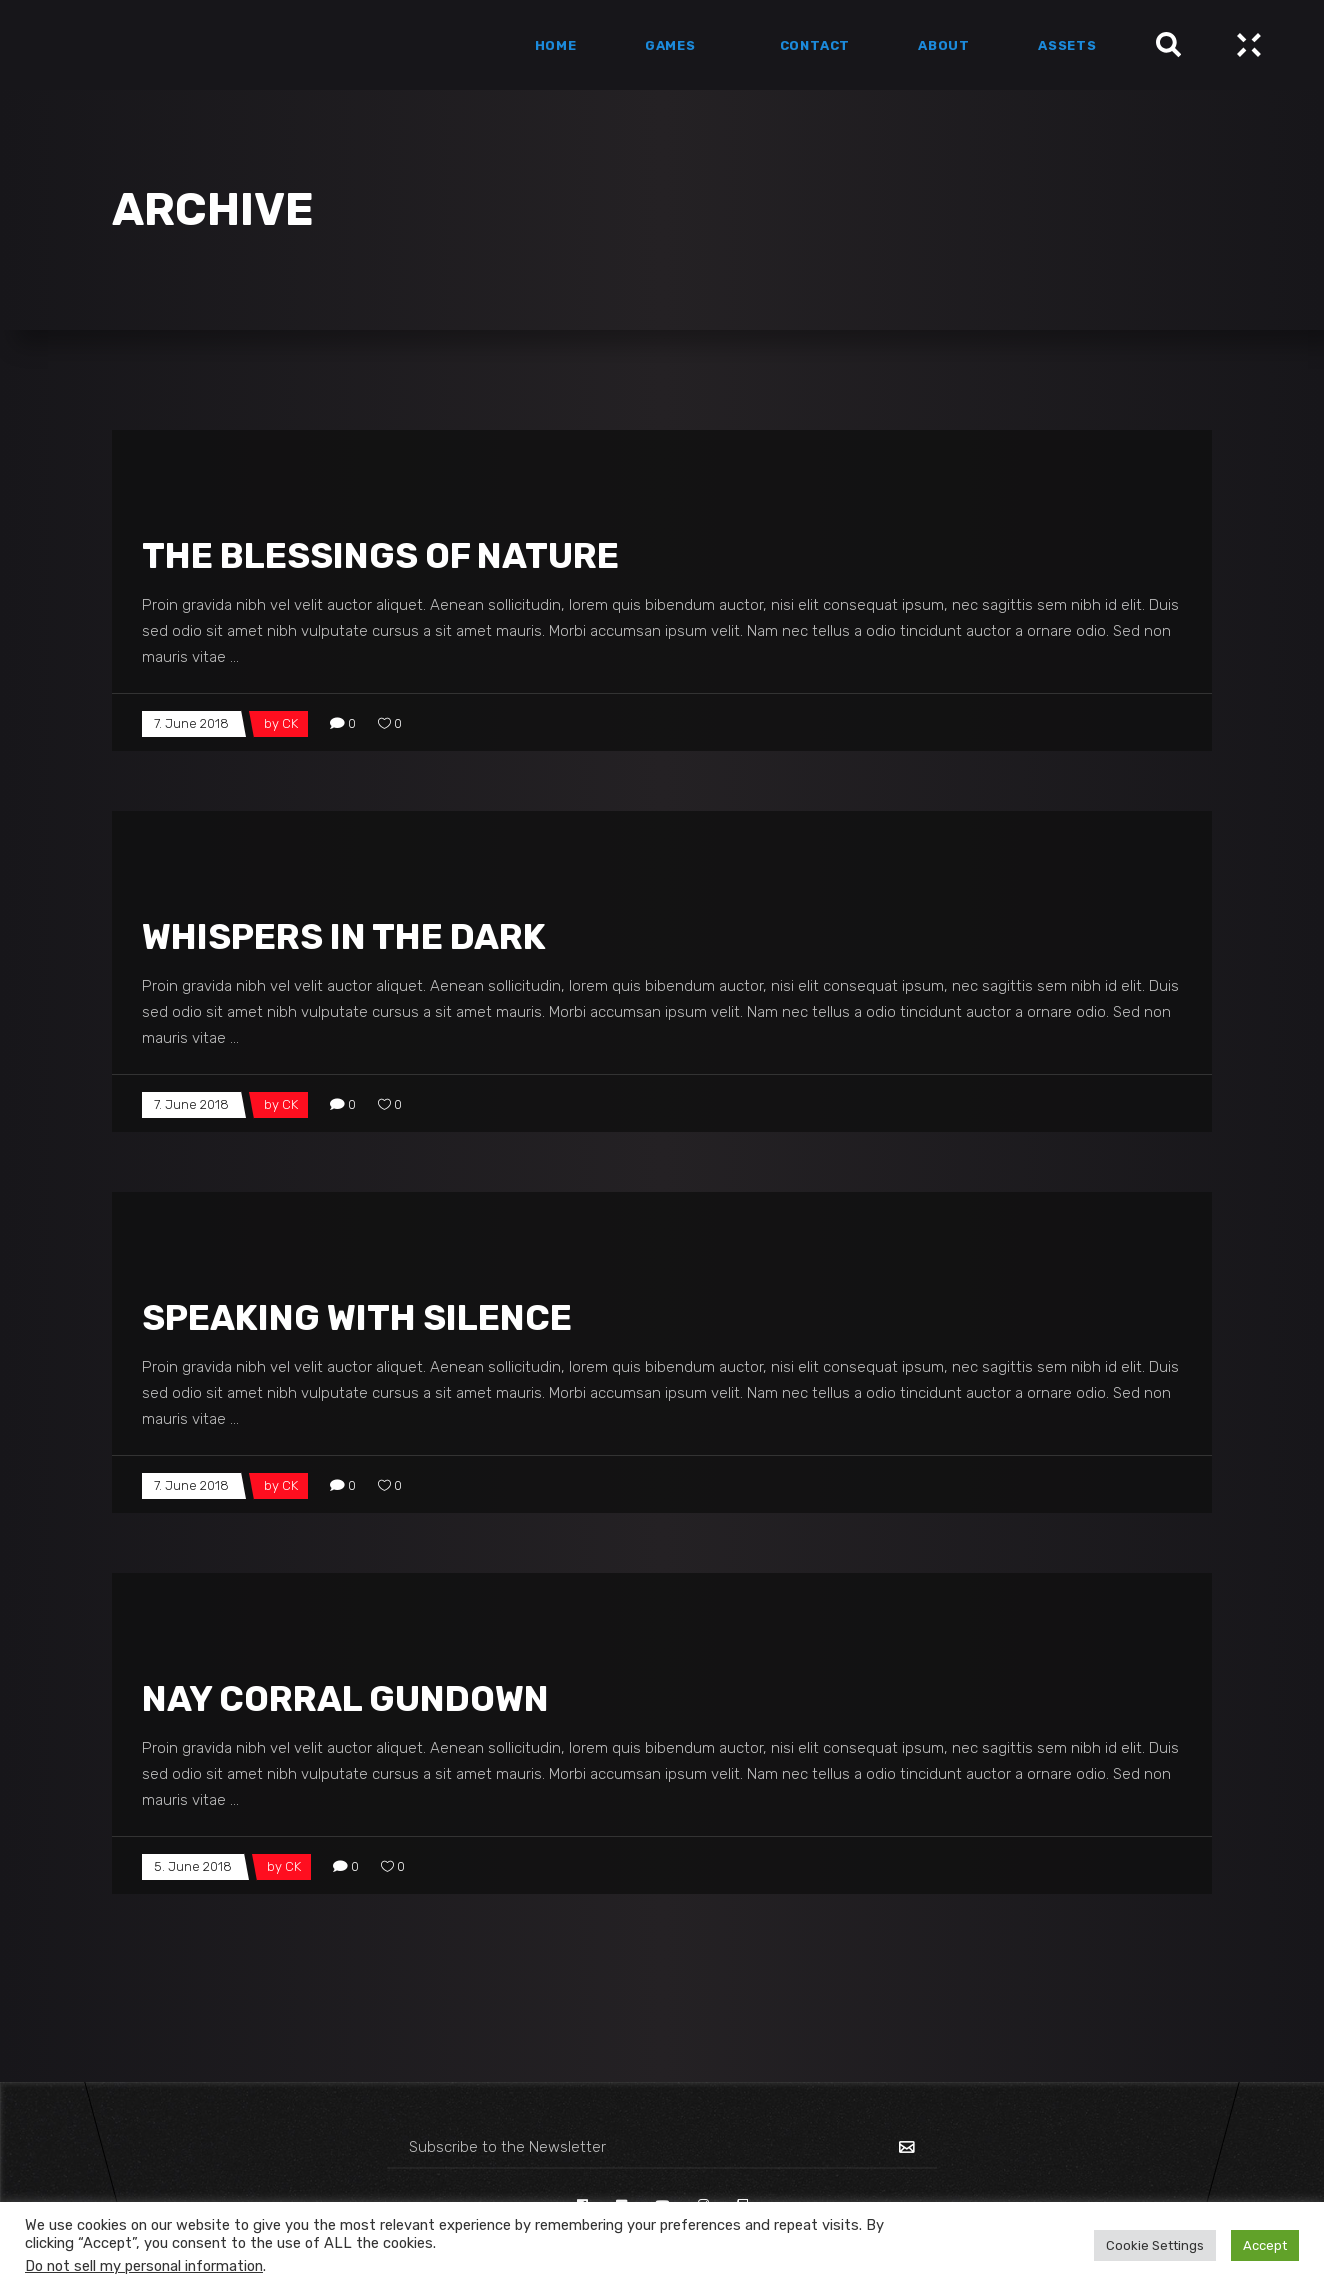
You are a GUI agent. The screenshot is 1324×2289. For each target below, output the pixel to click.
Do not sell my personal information (144, 2266)
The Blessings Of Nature (380, 556)
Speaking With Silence (357, 1318)
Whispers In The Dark (344, 937)
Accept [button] (1265, 2245)
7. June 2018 (191, 723)
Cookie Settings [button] (1155, 2245)
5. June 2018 (193, 1866)
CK (290, 723)
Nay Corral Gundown (345, 1699)
